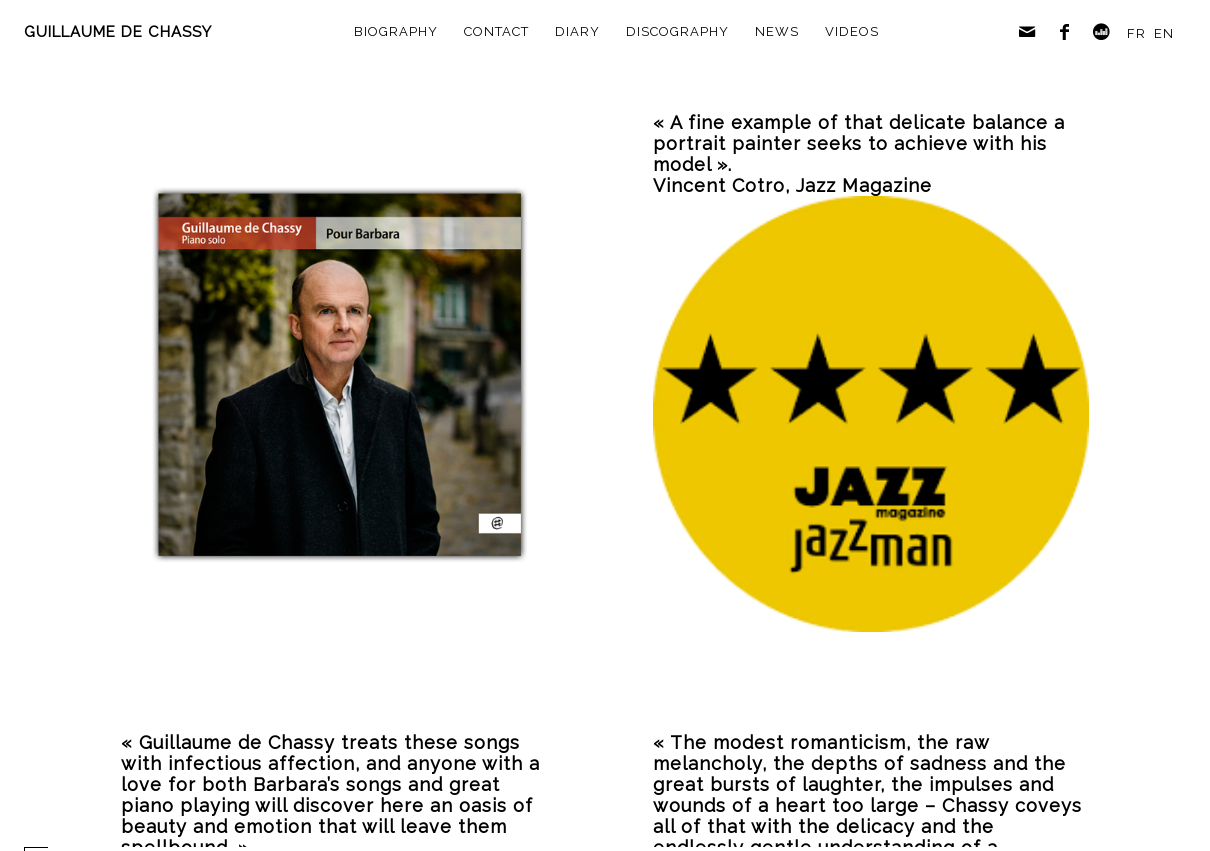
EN (1164, 33)
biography (396, 31)
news (777, 31)
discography (677, 31)
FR (1136, 33)
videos (852, 31)
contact (496, 31)
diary (577, 31)
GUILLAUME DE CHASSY (118, 32)
